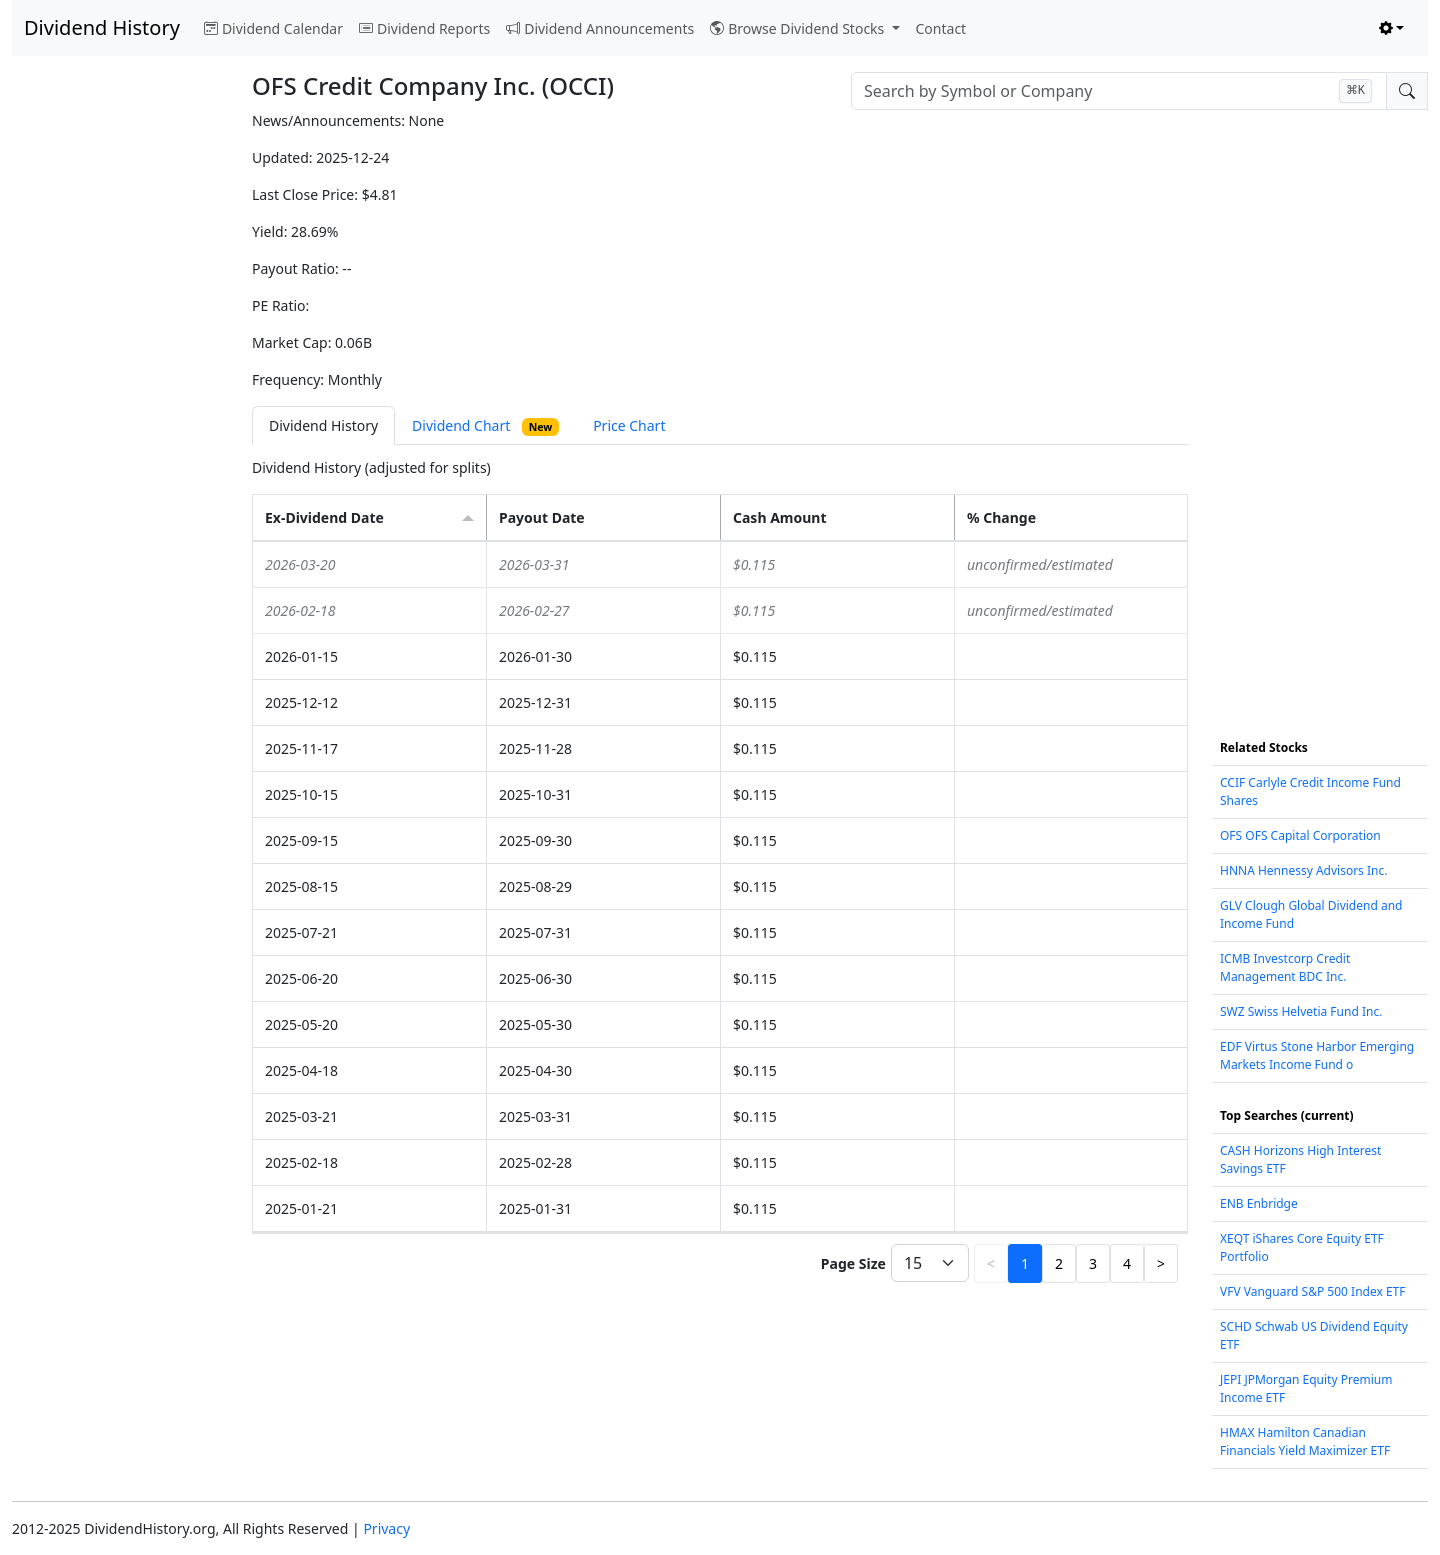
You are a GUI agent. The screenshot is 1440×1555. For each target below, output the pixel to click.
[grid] (720, 887)
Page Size (853, 1263)
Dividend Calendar (273, 28)
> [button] (1161, 1263)
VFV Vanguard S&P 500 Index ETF (1313, 1291)
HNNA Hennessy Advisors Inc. (1303, 870)
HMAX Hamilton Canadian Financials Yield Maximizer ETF (1305, 1441)
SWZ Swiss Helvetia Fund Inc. (1301, 1011)
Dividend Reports (424, 28)
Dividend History (102, 27)
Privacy (386, 1528)
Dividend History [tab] (323, 425)
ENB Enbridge (1259, 1203)
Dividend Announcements (600, 28)
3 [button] (1093, 1263)
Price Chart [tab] (629, 425)
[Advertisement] (120, 410)
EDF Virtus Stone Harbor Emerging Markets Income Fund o (1317, 1055)
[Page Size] (930, 1263)
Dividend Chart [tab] (485, 426)
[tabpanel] (720, 872)
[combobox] (1119, 91)
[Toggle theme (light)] (1392, 28)
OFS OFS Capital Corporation (1300, 835)
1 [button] (1025, 1263)
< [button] (991, 1263)
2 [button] (1059, 1263)
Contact (941, 28)
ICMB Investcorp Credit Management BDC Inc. (1285, 967)
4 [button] (1127, 1263)
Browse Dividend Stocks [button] (799, 28)
